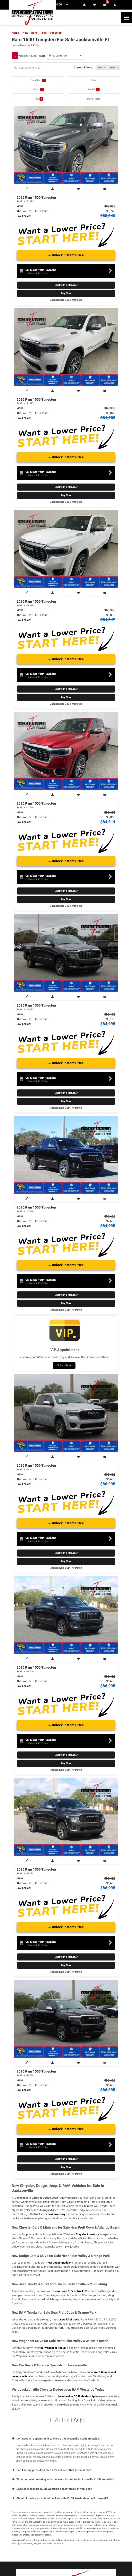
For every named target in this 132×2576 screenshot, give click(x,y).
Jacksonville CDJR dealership (76, 2396)
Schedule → (64, 1365)
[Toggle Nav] (126, 17)
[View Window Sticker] (27, 188)
